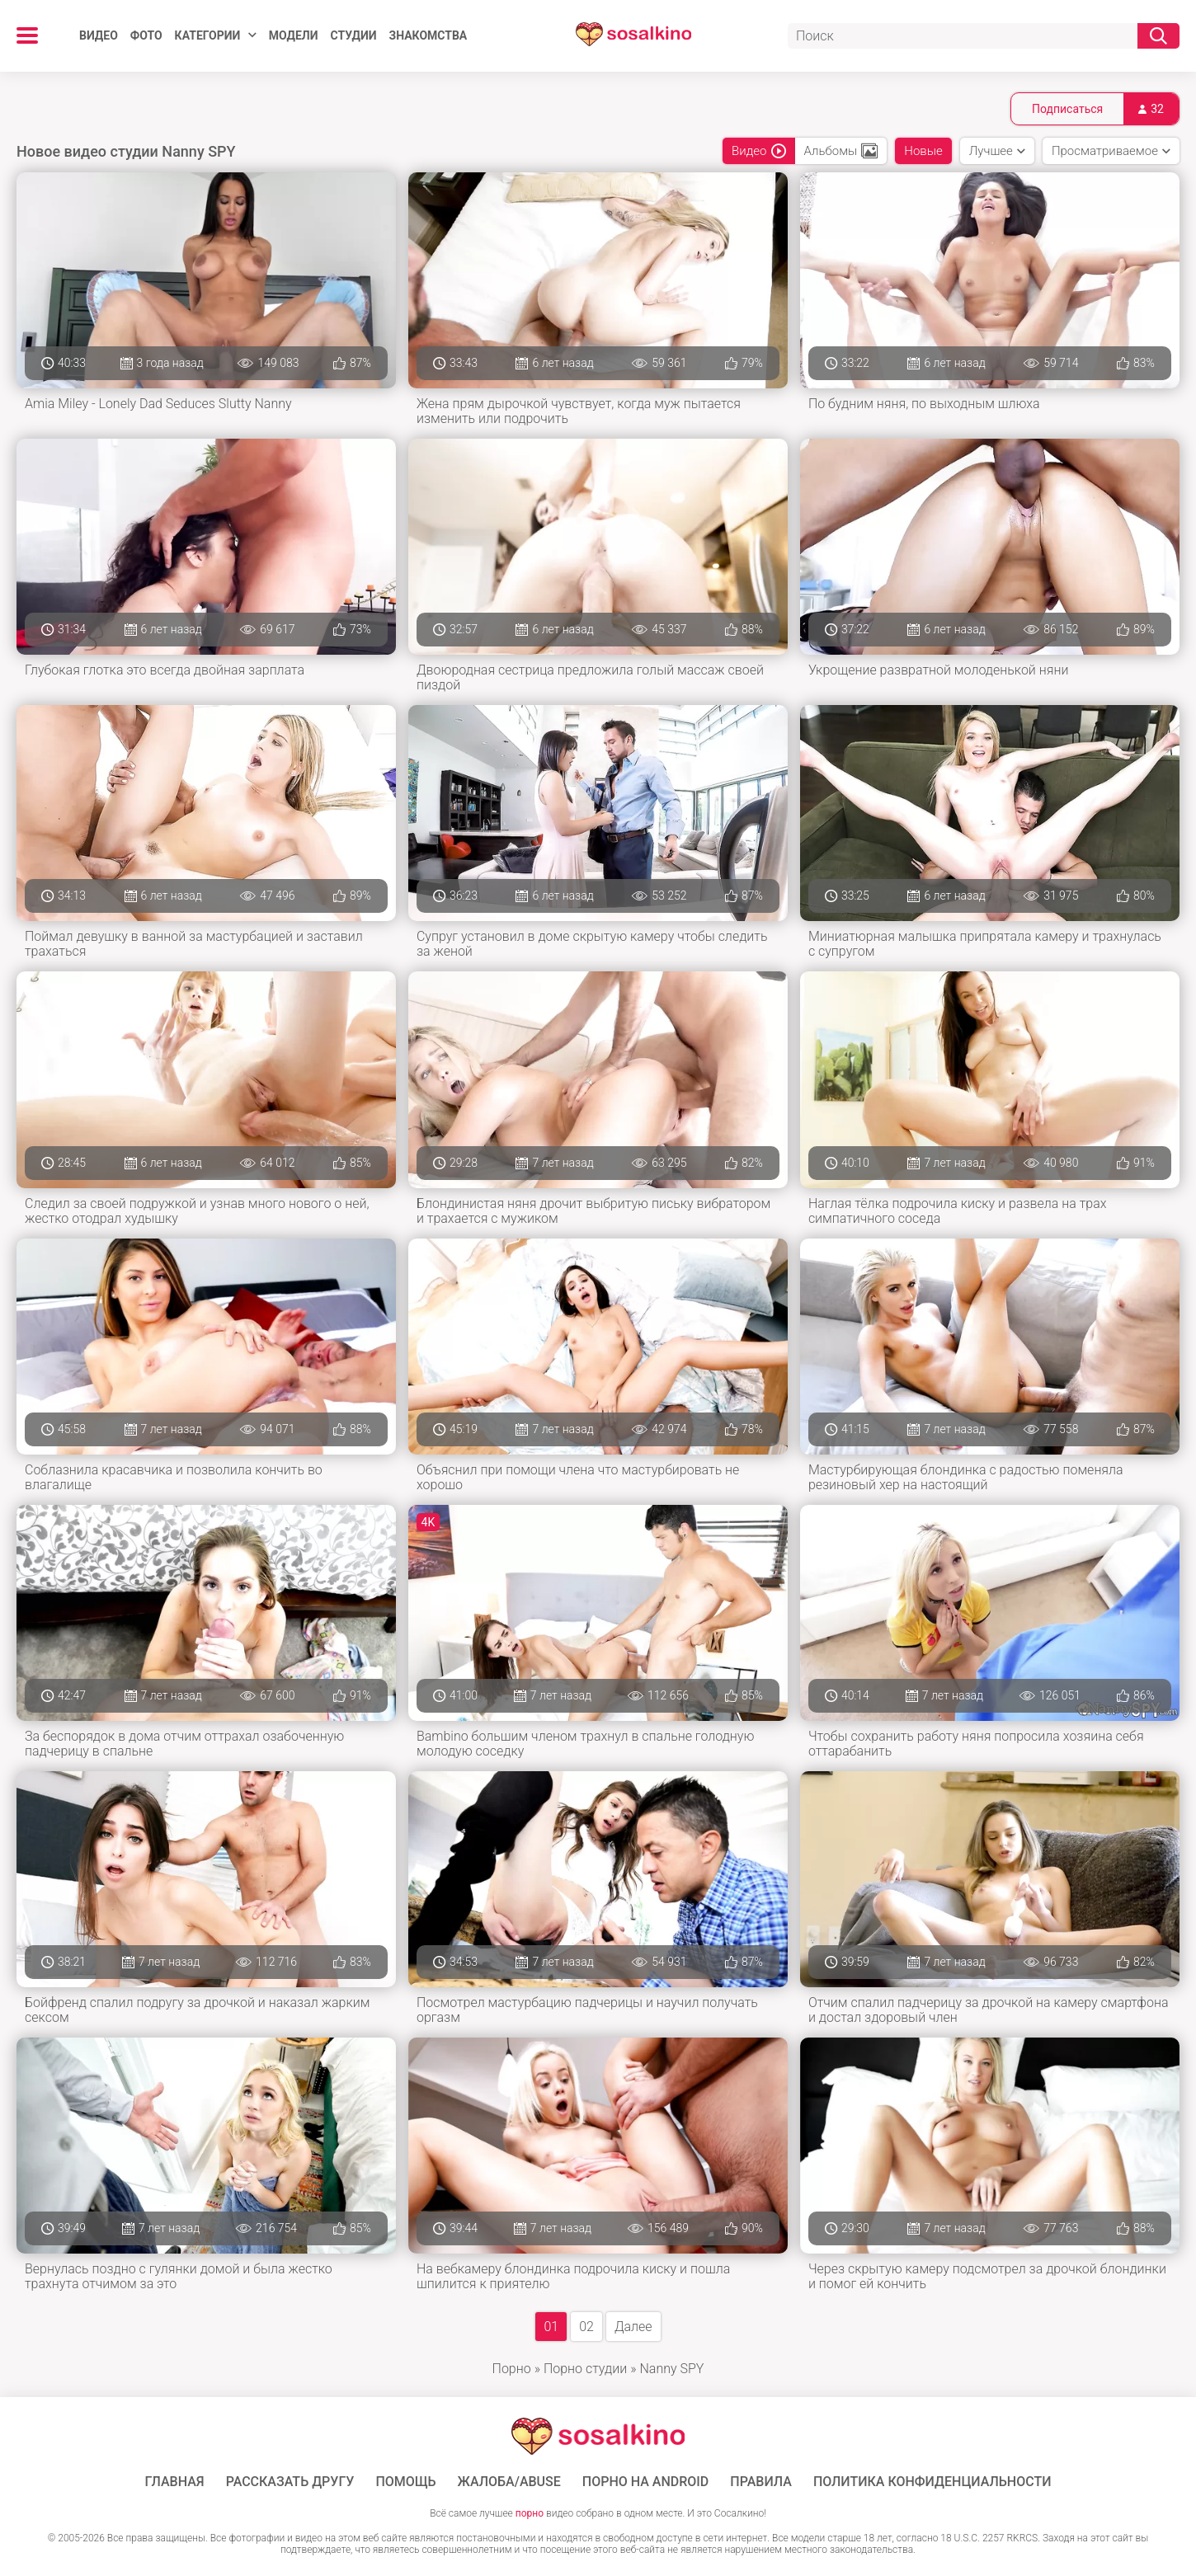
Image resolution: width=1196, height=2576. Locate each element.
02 (586, 2326)
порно (530, 2513)
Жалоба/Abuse (509, 2482)
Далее (633, 2326)
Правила (761, 2482)
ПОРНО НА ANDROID (645, 2482)
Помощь (405, 2482)
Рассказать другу (290, 2482)
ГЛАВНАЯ (175, 2482)
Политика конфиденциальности (932, 2482)
